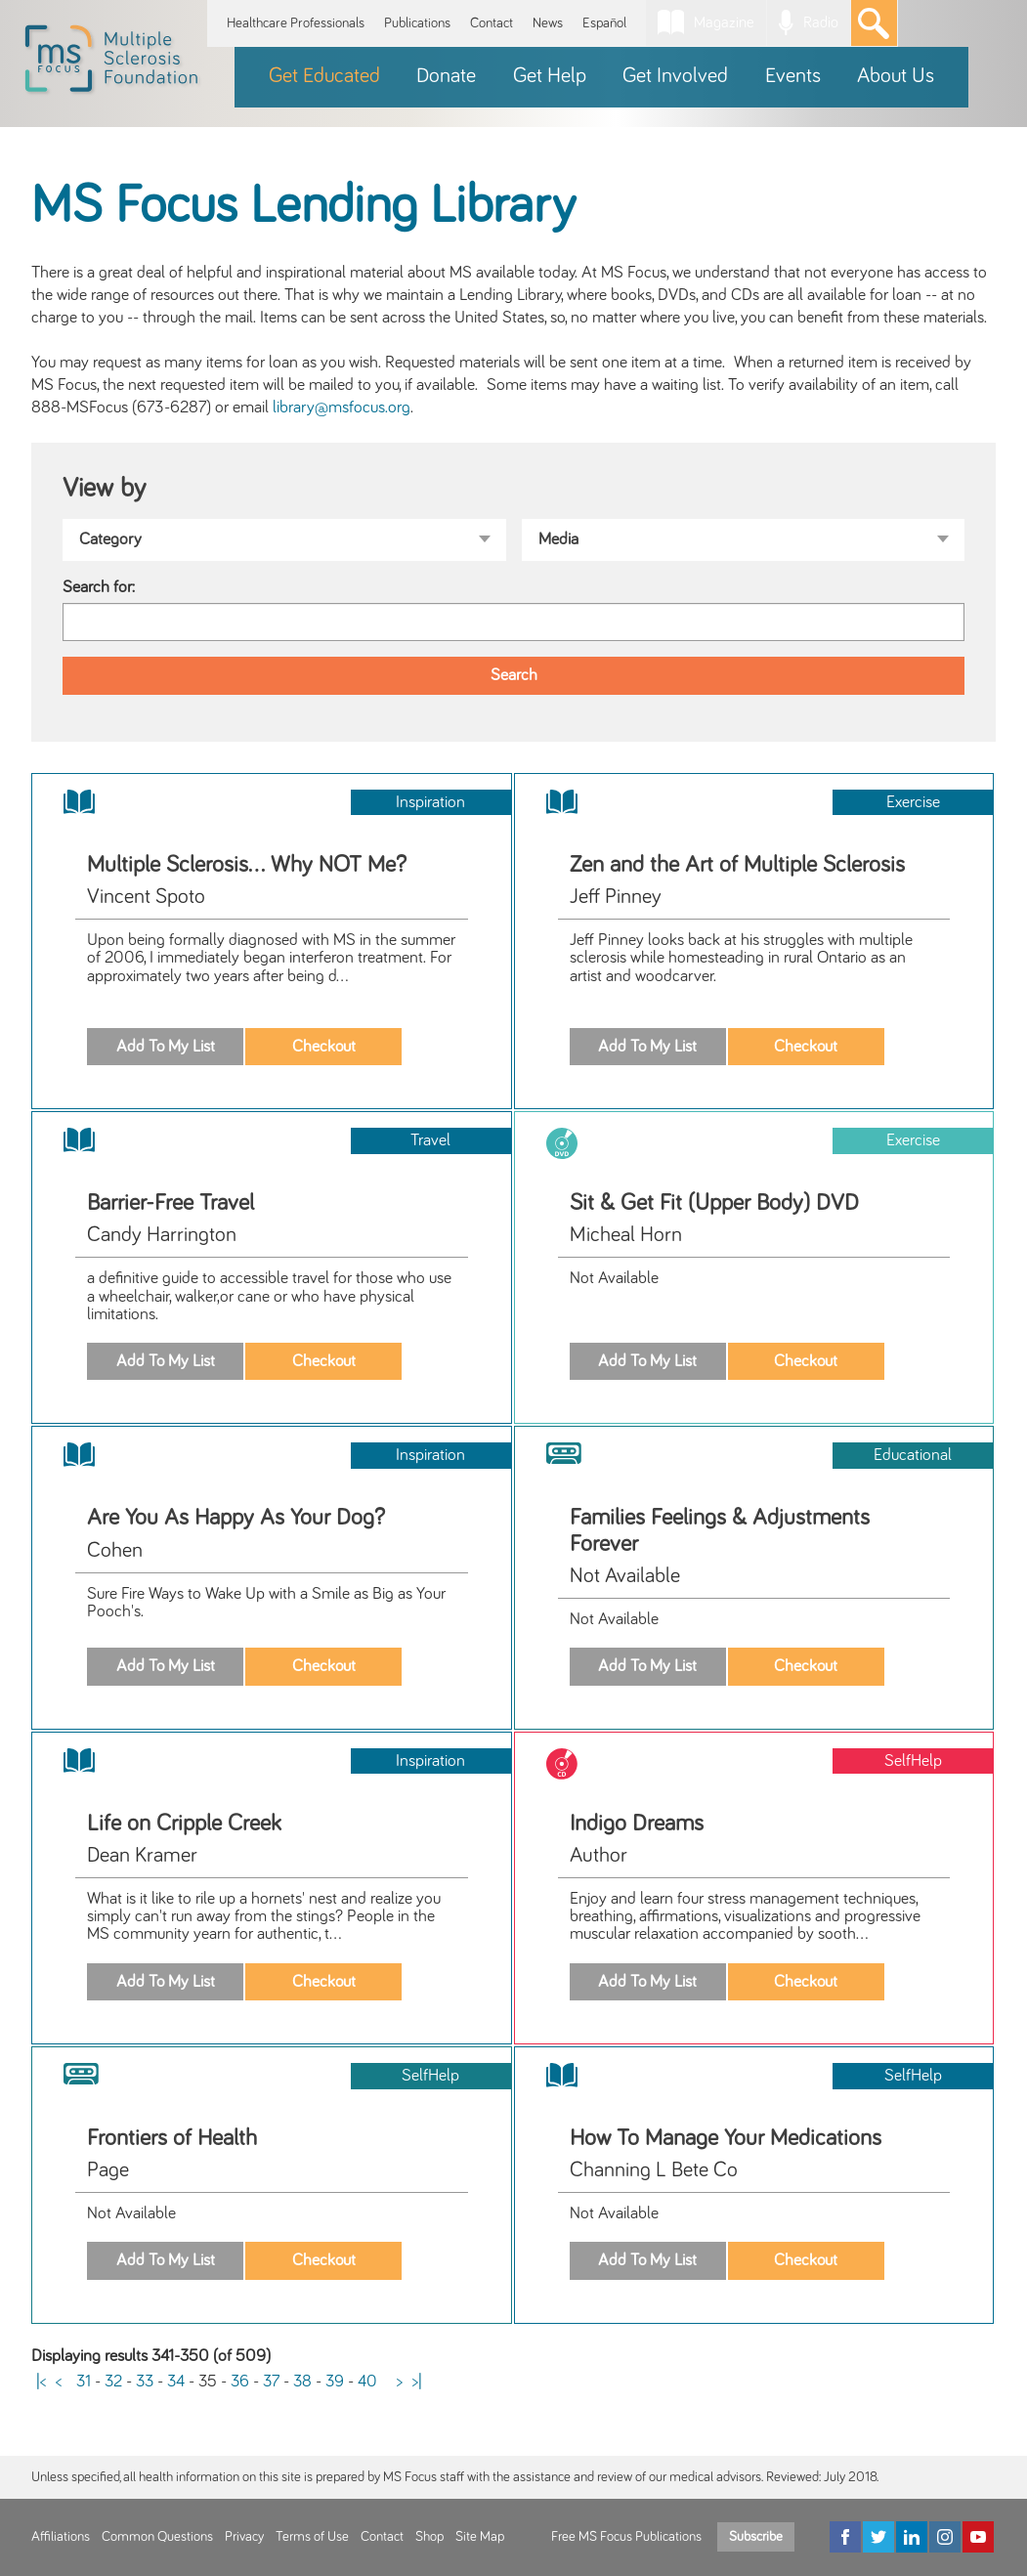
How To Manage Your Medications (725, 2138)
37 (271, 2381)
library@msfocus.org (341, 407)
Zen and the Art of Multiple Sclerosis (737, 865)
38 (302, 2381)
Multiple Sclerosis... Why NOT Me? (247, 865)
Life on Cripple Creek (184, 1823)
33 (144, 2381)
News (548, 23)
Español (604, 23)
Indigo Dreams (637, 1823)
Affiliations (60, 2537)
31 (83, 2381)
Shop (429, 2537)
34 (176, 2381)
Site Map (479, 2537)
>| (417, 2381)
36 (240, 2381)
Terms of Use (312, 2537)
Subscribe (756, 2537)
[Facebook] (845, 2537)
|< (41, 2381)
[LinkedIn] (911, 2537)
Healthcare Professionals (295, 23)
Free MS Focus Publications (626, 2537)
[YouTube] (978, 2537)
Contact (491, 23)
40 (367, 2381)
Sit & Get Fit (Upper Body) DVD (714, 1203)
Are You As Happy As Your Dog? (236, 1517)
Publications (417, 23)
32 (113, 2381)
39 (334, 2381)
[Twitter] (878, 2537)
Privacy (244, 2537)
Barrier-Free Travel (170, 1203)
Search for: (99, 587)
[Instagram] (945, 2537)
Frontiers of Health (172, 2138)
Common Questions (157, 2537)
